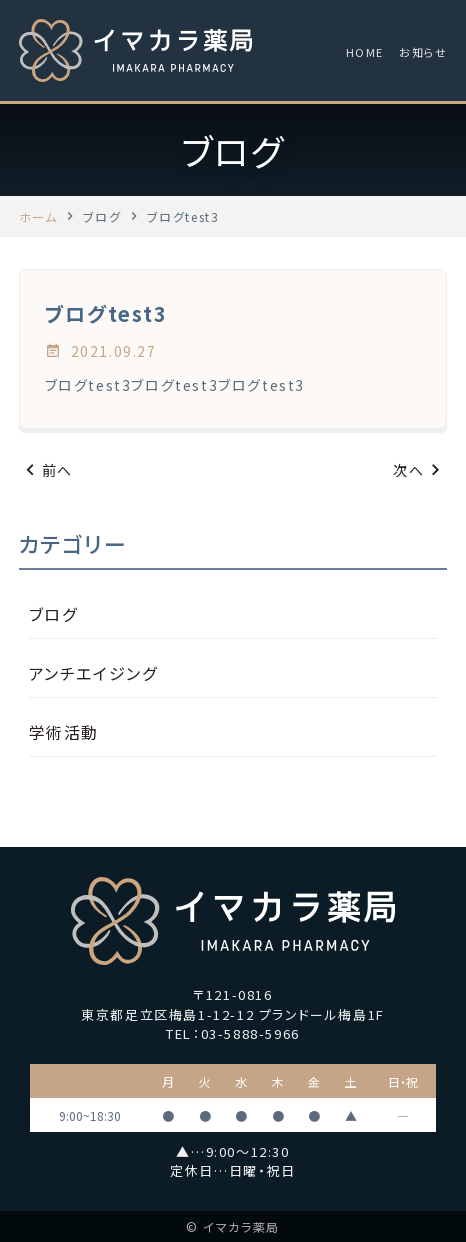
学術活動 (64, 732)
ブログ (53, 614)
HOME (365, 52)
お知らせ (423, 52)
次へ (420, 470)
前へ (46, 470)
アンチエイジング (93, 673)
